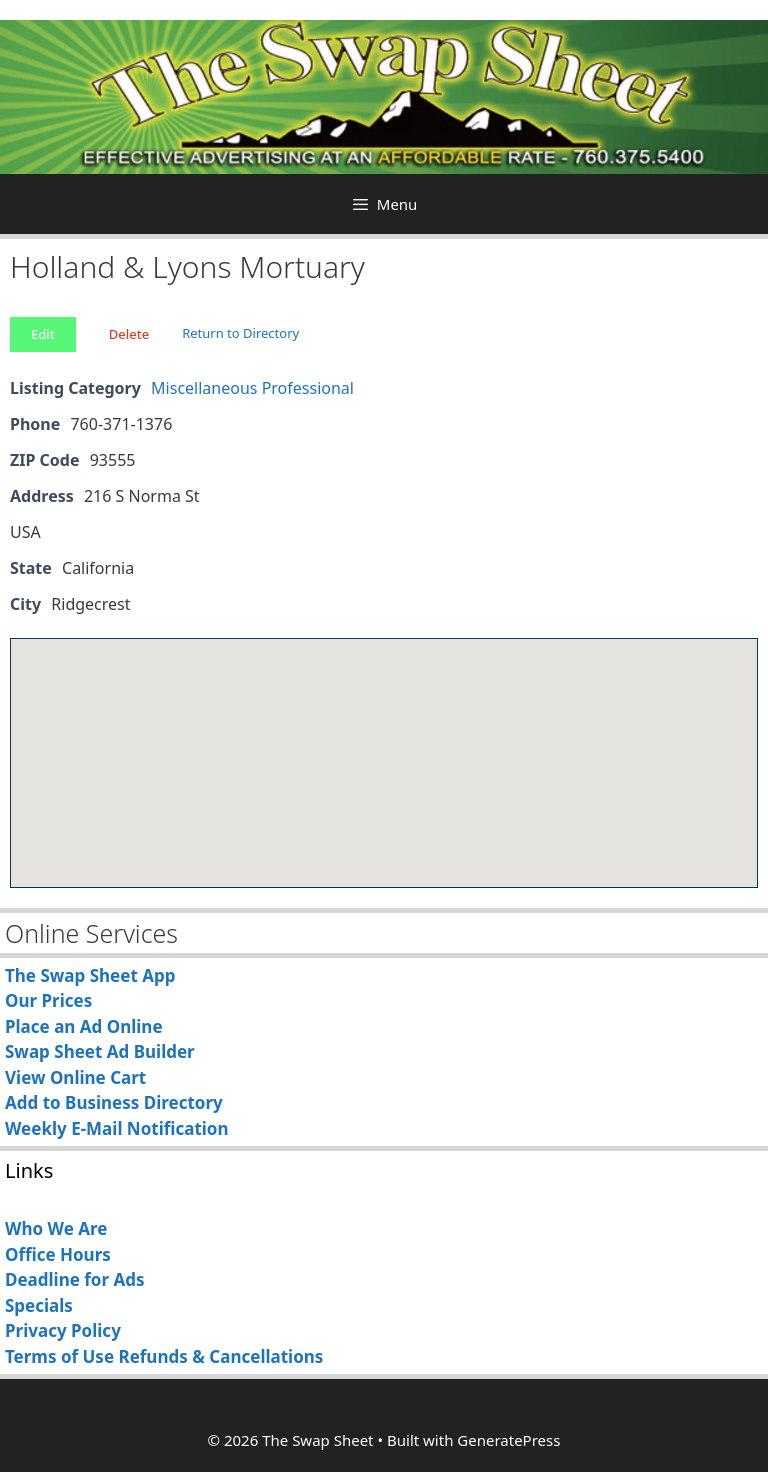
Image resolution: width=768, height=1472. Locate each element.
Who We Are (56, 1228)
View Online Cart (75, 1077)
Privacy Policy (63, 1330)
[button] (384, 744)
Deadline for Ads (75, 1279)
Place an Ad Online (84, 1026)
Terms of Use (59, 1356)
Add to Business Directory (114, 1102)
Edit (43, 334)
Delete (129, 334)
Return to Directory (240, 333)
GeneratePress (508, 1440)
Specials (39, 1305)
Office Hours (58, 1254)
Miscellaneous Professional (252, 388)
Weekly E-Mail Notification (117, 1128)
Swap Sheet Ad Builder (100, 1051)
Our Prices (48, 1000)
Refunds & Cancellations (220, 1356)
